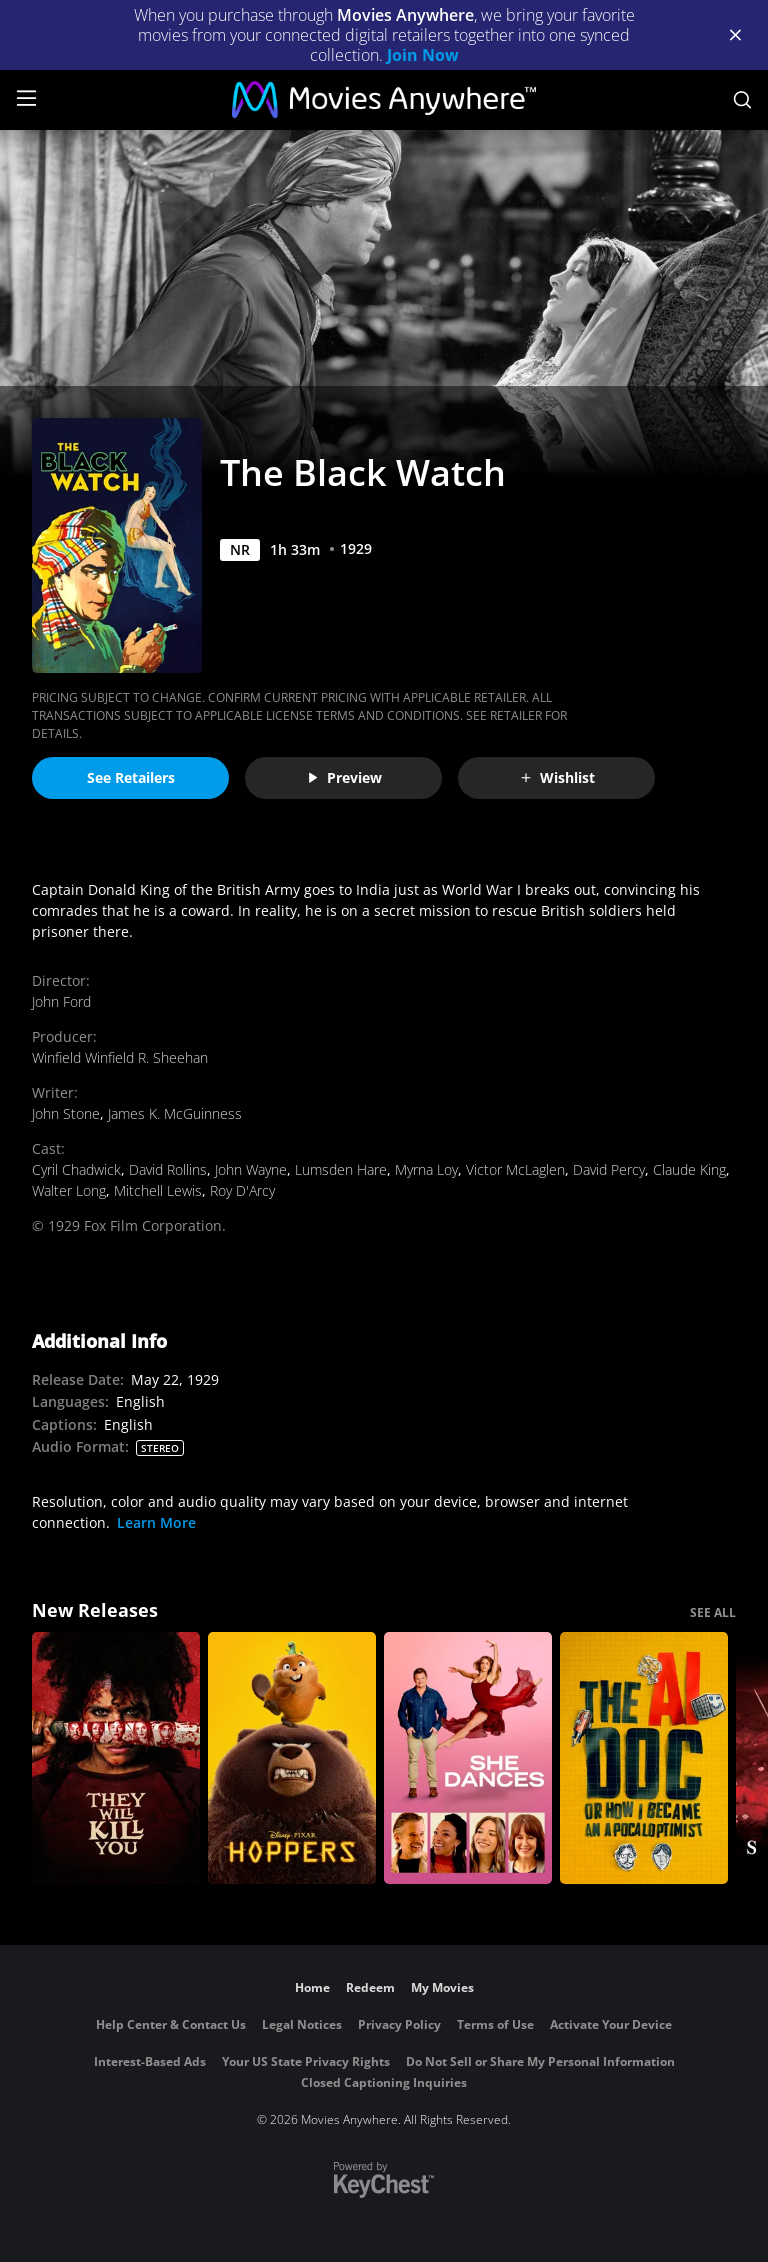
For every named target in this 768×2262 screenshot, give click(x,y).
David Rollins (168, 1169)
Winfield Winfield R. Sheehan (120, 1057)
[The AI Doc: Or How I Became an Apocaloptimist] (644, 1758)
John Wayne (251, 1169)
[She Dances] (468, 1758)
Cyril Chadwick (76, 1169)
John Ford (61, 1001)
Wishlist (557, 777)
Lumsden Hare (341, 1169)
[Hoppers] (292, 1758)
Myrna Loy (426, 1169)
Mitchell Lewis (158, 1190)
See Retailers (131, 777)
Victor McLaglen (515, 1169)
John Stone (66, 1113)
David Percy (609, 1169)
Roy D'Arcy (242, 1190)
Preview (344, 777)
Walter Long (69, 1190)
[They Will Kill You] (116, 1758)
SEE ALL (713, 1612)
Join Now (423, 55)
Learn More (156, 1522)
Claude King (689, 1169)
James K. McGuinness (175, 1113)
